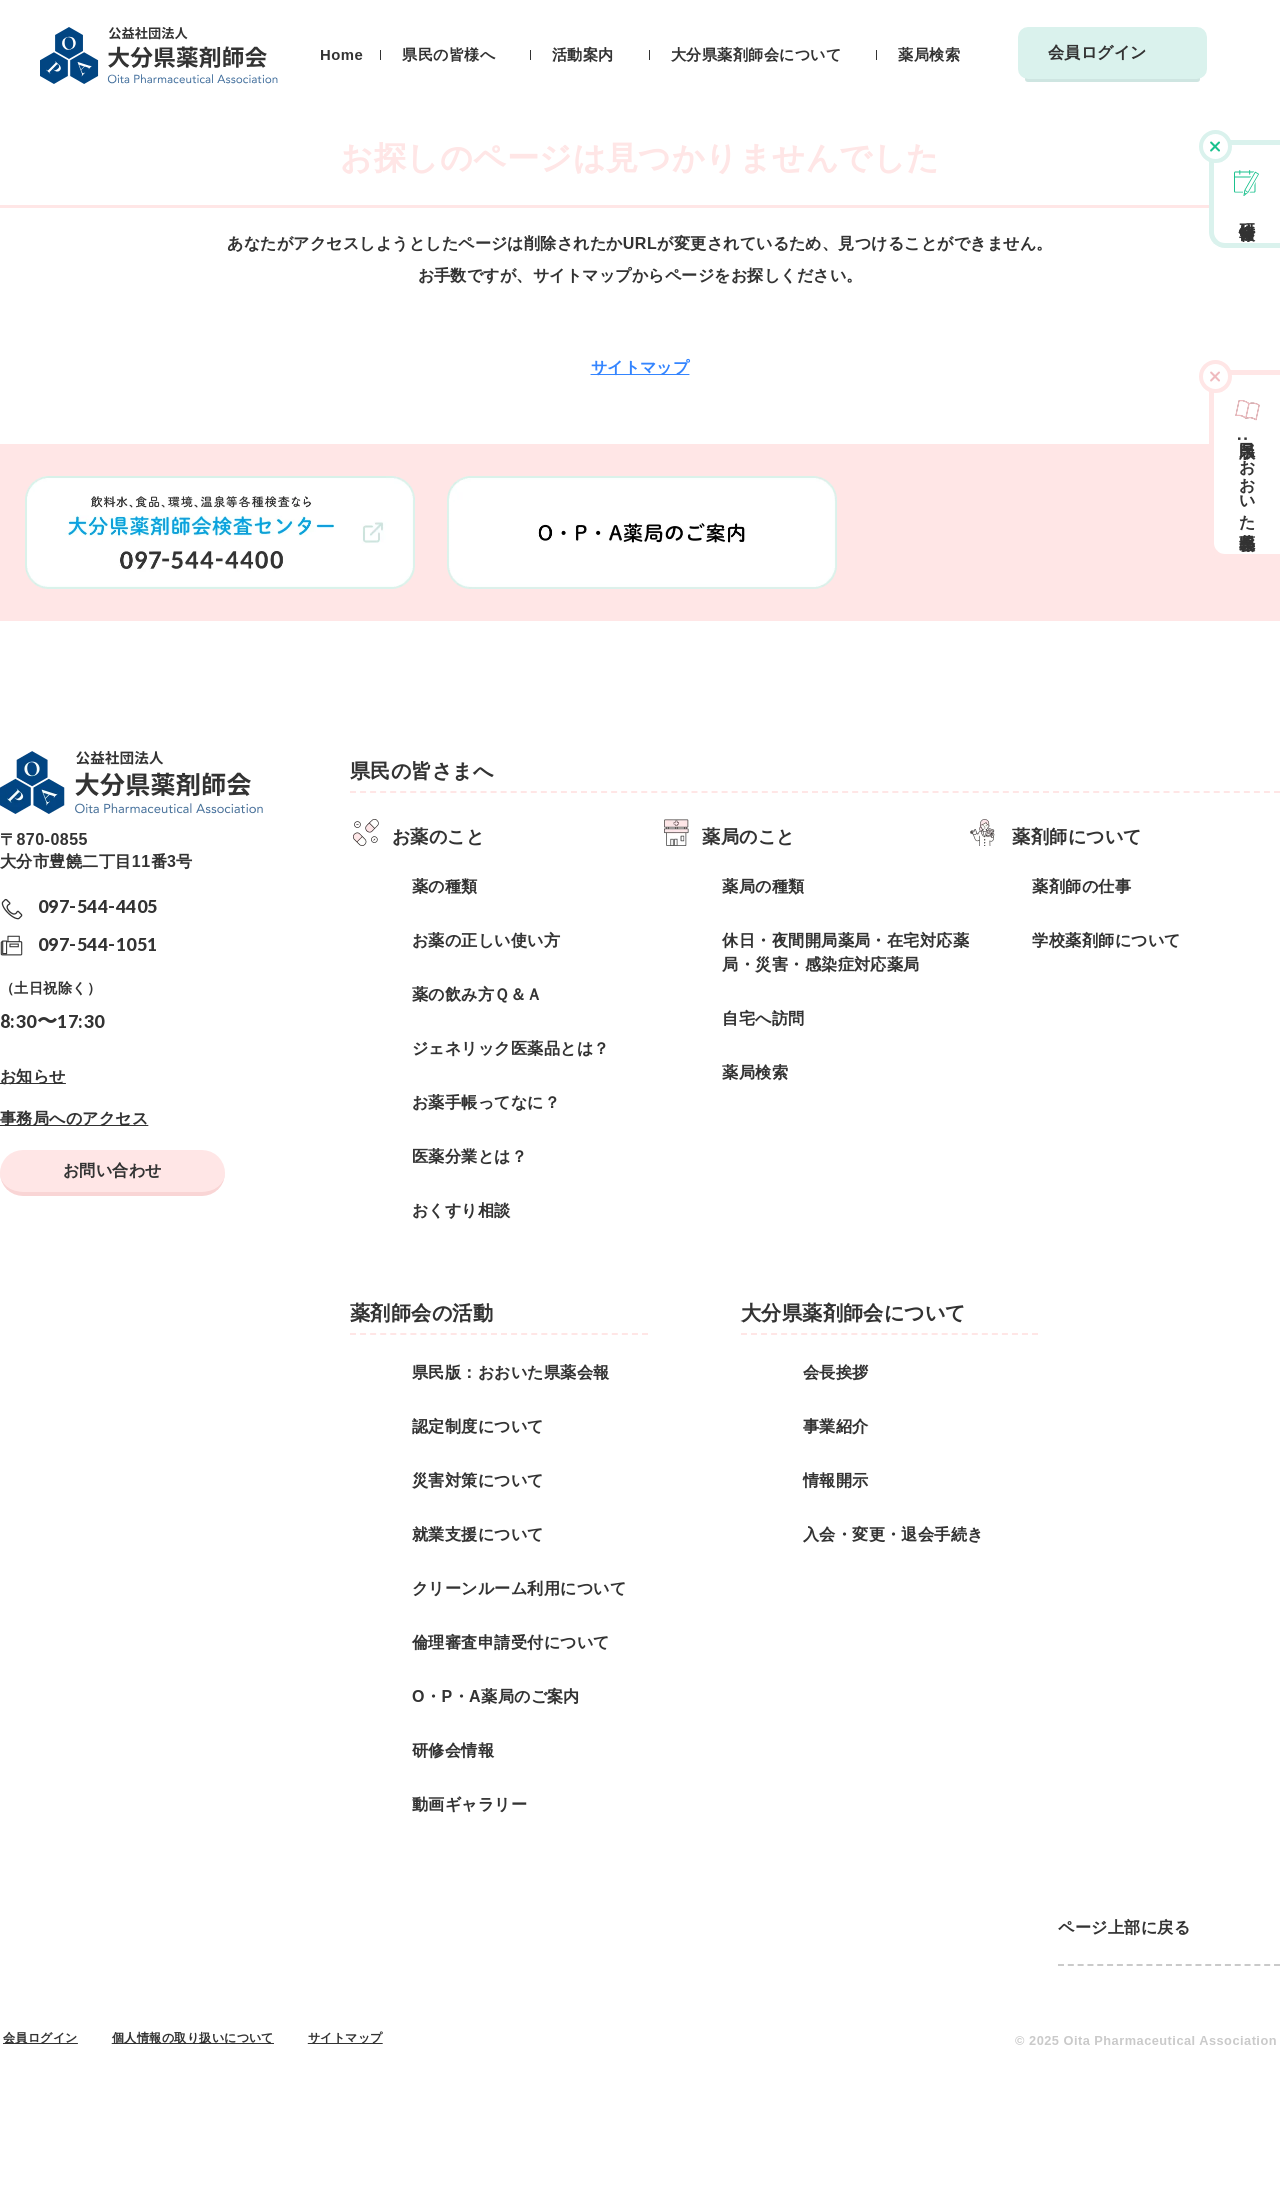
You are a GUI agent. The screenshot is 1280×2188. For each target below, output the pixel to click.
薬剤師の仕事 (1081, 886)
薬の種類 (445, 886)
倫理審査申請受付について (511, 1642)
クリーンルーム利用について (519, 1588)
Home (341, 55)
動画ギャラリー (469, 1804)
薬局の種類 (763, 886)
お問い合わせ (112, 1170)
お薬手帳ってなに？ (486, 1102)
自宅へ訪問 (763, 1018)
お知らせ (33, 1076)
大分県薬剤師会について (756, 55)
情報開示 (836, 1480)
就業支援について (478, 1534)
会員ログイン (1097, 52)
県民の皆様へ (448, 55)
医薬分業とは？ (469, 1156)
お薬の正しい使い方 (486, 940)
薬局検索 (929, 55)
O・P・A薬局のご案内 (496, 1696)
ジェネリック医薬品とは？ (511, 1048)
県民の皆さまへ (421, 771)
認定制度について (478, 1426)
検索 (1230, 63)
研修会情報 (1247, 212)
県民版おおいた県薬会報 (1247, 477)
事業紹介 (836, 1426)
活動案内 (583, 55)
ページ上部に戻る (1124, 1927)
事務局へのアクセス (74, 1118)
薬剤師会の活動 (421, 1313)
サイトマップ (640, 367)
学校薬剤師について (1106, 940)
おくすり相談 (461, 1210)
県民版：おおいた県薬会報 (511, 1372)
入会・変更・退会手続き (893, 1534)
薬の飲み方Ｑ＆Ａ (477, 994)
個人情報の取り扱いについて (193, 2038)
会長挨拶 (836, 1372)
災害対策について (478, 1480)
